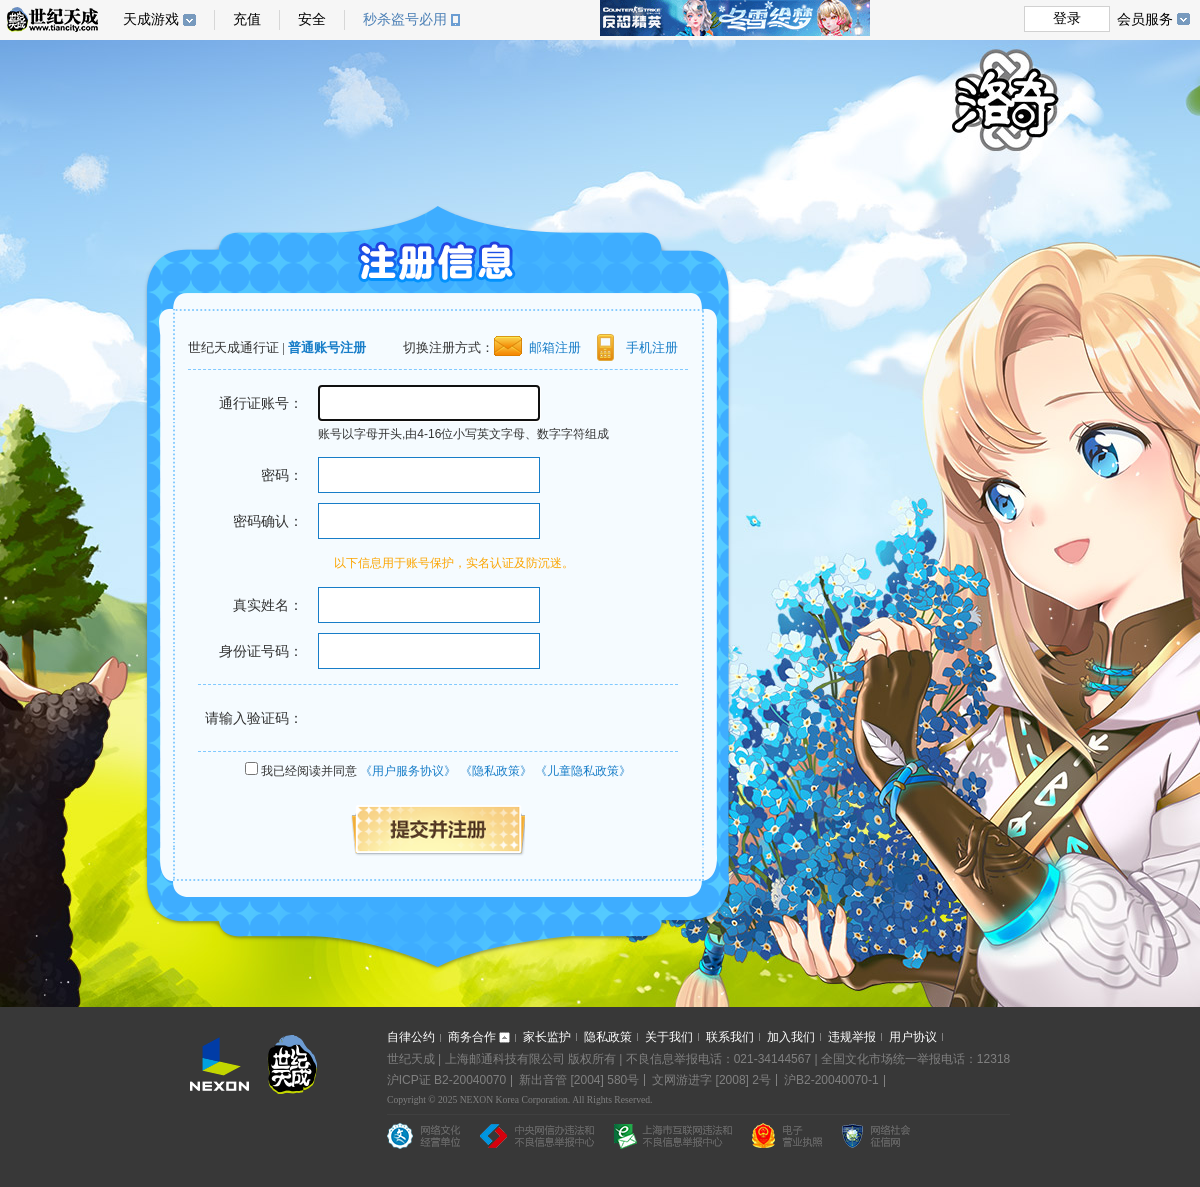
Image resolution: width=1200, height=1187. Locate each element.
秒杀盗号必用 (411, 19)
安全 (312, 19)
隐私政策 (608, 1037)
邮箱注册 (555, 347)
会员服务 (1153, 19)
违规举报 (852, 1037)
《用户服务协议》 (408, 771)
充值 (247, 19)
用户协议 (913, 1037)
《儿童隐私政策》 (583, 771)
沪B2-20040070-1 (831, 1080)
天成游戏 (159, 19)
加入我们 (791, 1037)
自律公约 (411, 1037)
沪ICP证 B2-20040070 (446, 1080)
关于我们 (669, 1037)
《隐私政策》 (496, 771)
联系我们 (730, 1037)
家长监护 (547, 1037)
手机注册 (652, 347)
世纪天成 (52, 19)
